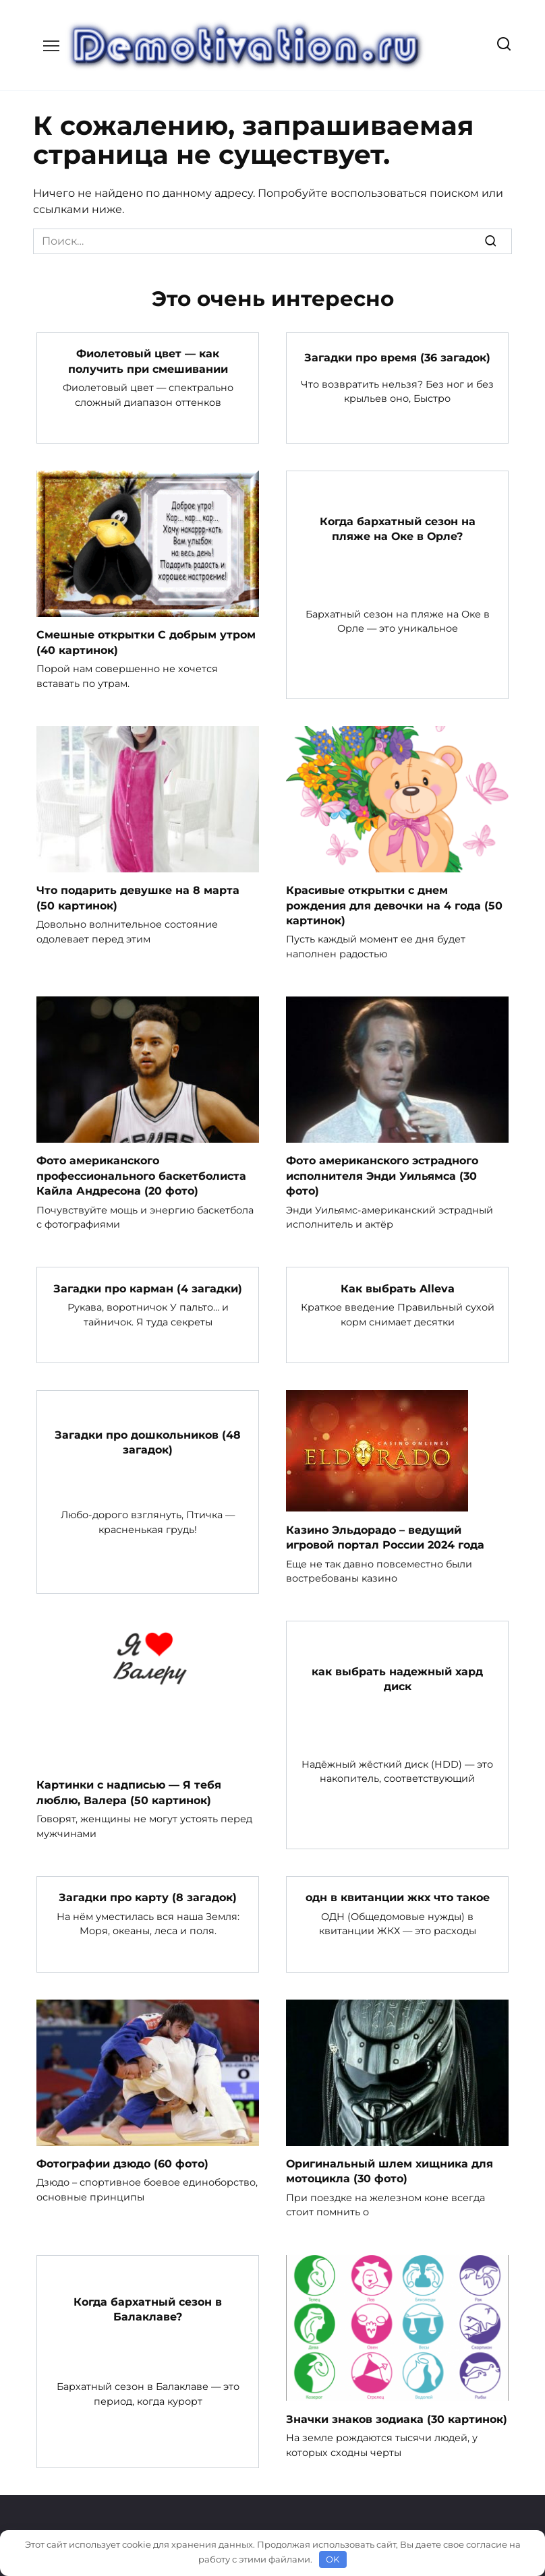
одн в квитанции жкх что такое (398, 1896)
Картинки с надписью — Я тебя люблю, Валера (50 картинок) (128, 1791)
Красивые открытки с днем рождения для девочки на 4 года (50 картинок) (394, 904)
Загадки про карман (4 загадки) (147, 1288)
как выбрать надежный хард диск (397, 1678)
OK (332, 2559)
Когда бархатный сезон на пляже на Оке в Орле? (398, 529)
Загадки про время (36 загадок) (397, 357)
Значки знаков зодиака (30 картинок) (396, 2418)
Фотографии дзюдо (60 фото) (122, 2163)
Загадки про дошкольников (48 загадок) (148, 1442)
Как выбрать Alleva (398, 1288)
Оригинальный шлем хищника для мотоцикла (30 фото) (389, 2170)
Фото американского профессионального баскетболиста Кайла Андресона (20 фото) (141, 1175)
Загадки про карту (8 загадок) (148, 1896)
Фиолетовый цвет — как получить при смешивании (148, 361)
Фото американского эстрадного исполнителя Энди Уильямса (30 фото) (382, 1175)
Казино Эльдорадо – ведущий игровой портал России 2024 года (385, 1537)
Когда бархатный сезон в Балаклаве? (148, 2308)
